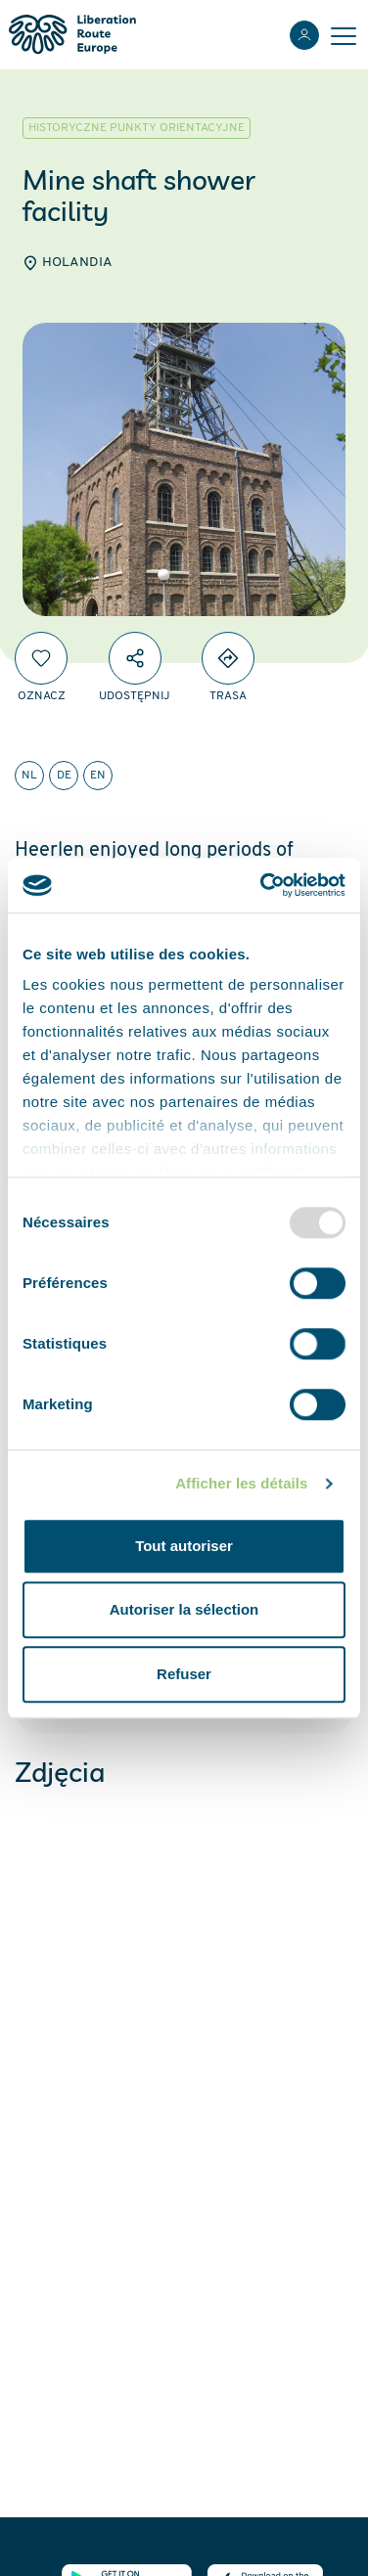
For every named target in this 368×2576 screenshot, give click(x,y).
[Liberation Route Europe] (72, 35)
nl (29, 775)
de (64, 775)
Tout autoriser (184, 1545)
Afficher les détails (241, 1483)
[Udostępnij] (135, 658)
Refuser (184, 1674)
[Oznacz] (41, 658)
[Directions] (228, 658)
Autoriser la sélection (184, 1609)
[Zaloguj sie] (304, 35)
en (98, 775)
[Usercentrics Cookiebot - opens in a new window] (262, 885)
